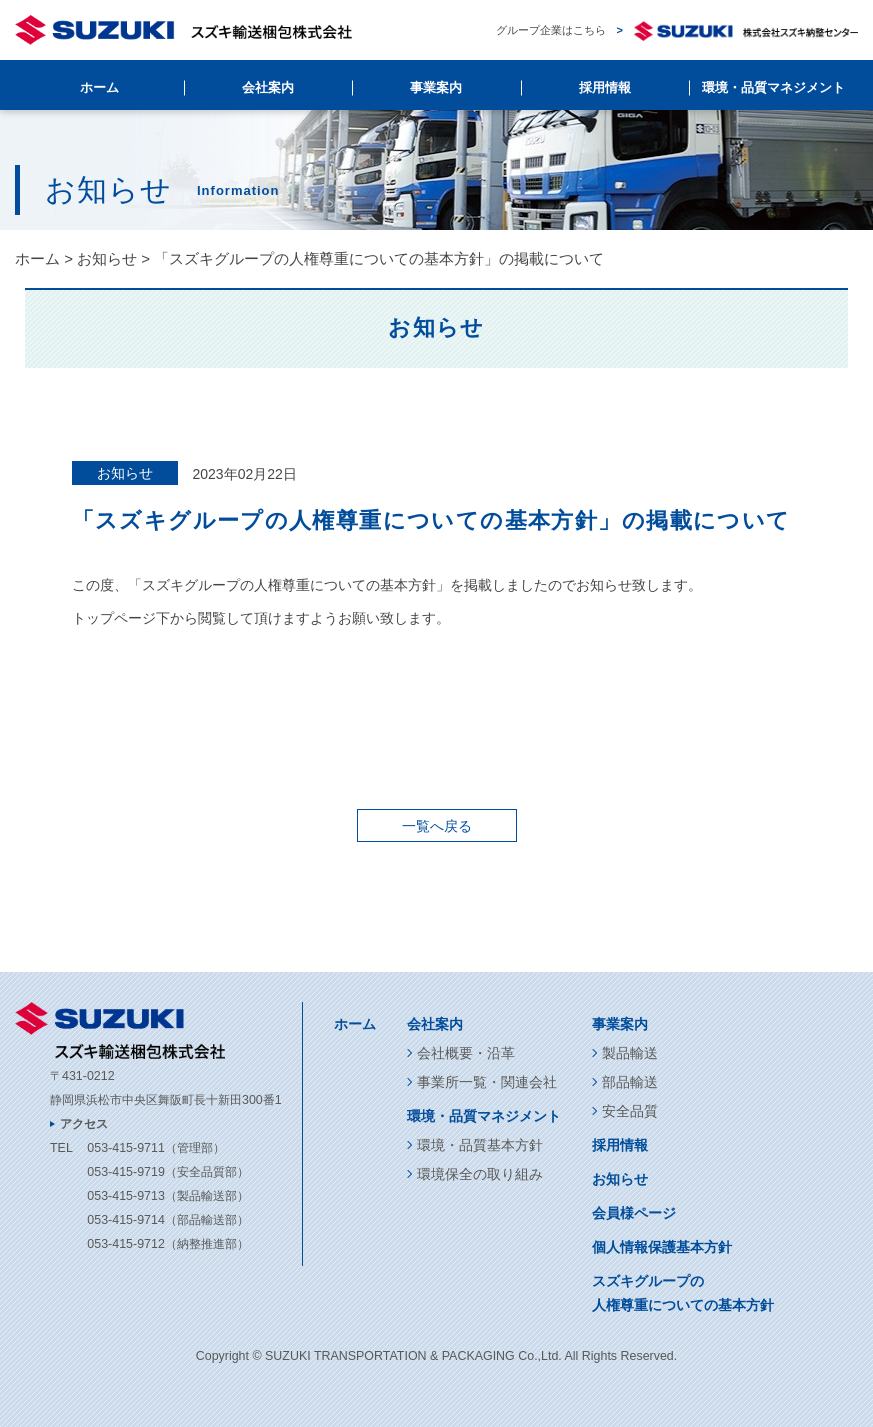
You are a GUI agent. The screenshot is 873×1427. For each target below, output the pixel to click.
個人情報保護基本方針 (662, 1247)
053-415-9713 (125, 1196)
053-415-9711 (125, 1148)
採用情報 (605, 87)
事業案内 (436, 87)
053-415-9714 (125, 1220)
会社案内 (268, 87)
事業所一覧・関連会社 (487, 1082)
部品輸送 (630, 1082)
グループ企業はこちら (677, 30)
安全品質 (630, 1111)
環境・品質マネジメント (773, 87)
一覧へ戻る (437, 826)
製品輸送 (630, 1053)
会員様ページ (634, 1213)
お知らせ (107, 258)
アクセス (84, 1124)
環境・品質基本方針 (480, 1145)
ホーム (99, 87)
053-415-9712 (125, 1244)
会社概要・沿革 (466, 1053)
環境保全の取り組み (480, 1174)
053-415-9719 (125, 1172)
